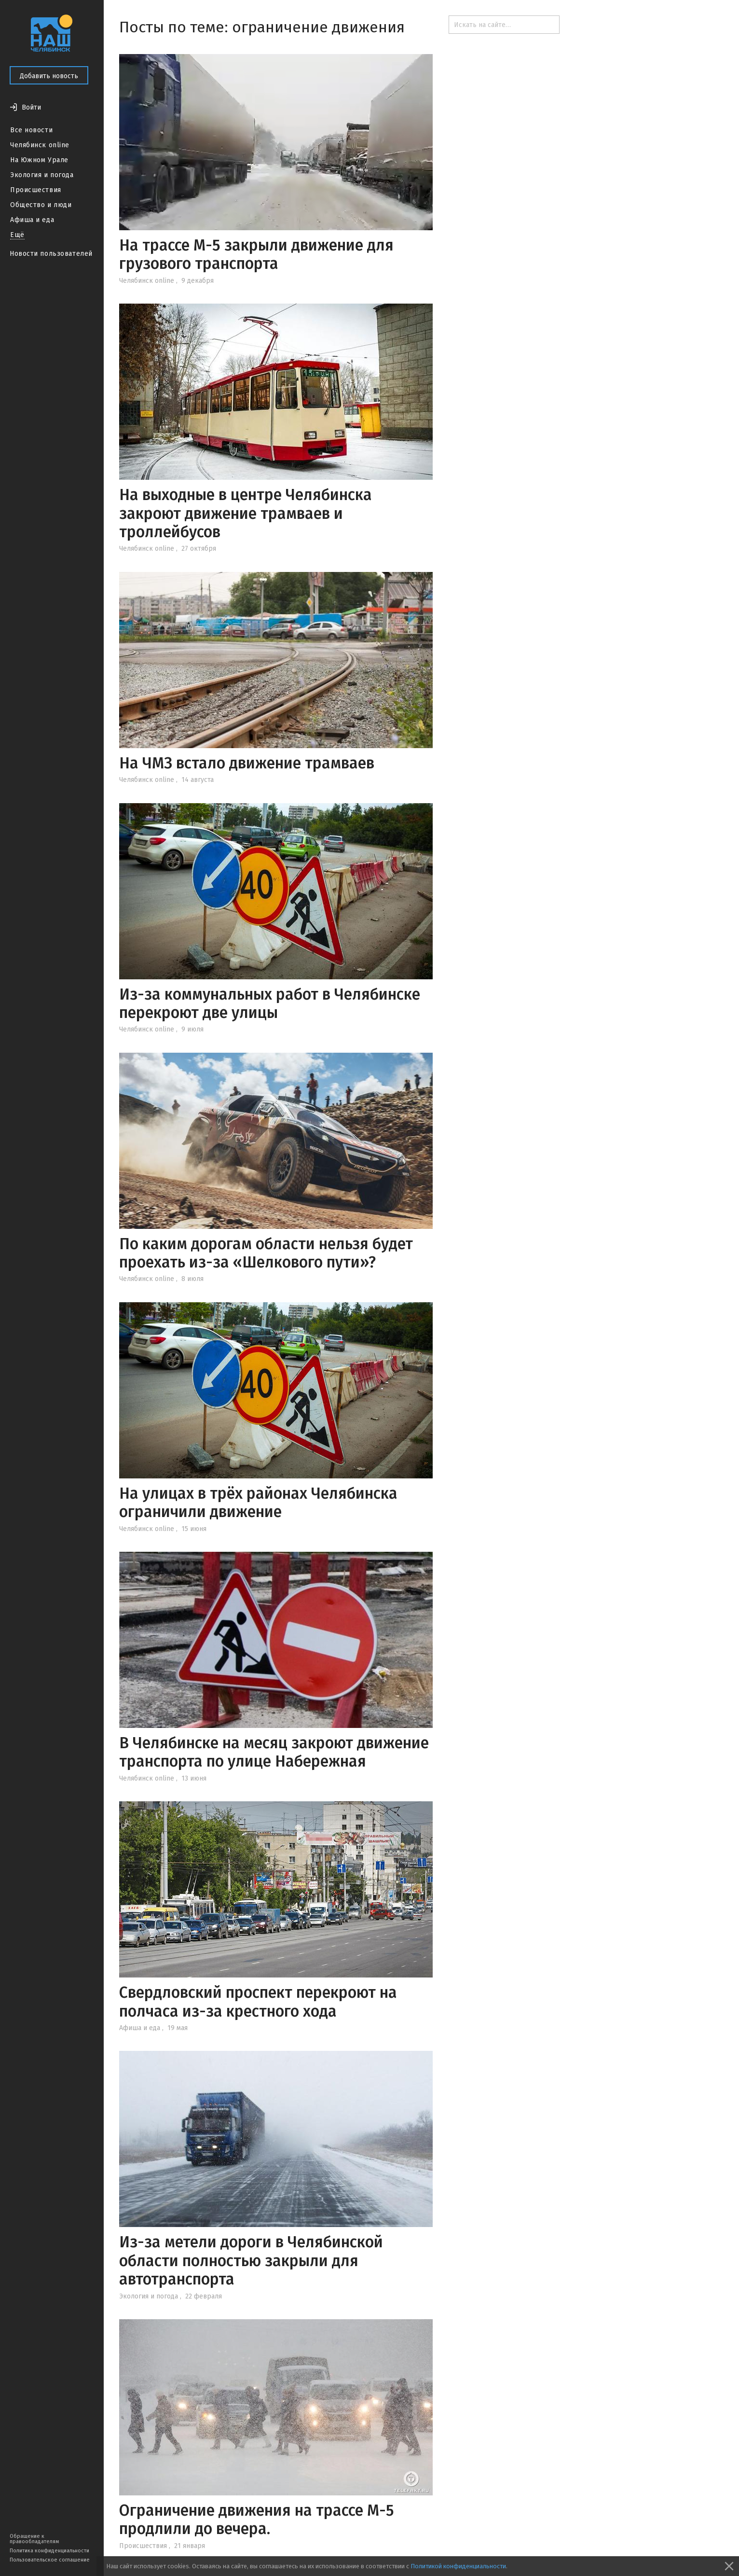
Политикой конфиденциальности (458, 2566)
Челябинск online (39, 145)
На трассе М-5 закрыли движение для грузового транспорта (256, 254)
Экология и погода (42, 175)
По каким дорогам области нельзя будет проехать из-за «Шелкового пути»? (266, 1253)
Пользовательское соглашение (50, 2559)
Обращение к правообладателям (34, 2539)
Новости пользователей (51, 254)
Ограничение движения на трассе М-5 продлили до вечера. (256, 2519)
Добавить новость (49, 76)
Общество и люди (40, 205)
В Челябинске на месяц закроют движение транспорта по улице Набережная (274, 1752)
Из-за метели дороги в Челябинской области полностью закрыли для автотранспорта (251, 2260)
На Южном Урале (39, 160)
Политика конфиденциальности (49, 2550)
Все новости (31, 130)
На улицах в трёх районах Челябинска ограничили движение (258, 1502)
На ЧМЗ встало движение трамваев (246, 763)
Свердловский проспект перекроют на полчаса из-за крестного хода (258, 2001)
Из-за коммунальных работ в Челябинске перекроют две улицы (269, 1003)
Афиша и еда (32, 220)
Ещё (17, 235)
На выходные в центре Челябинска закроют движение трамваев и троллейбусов (245, 513)
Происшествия (35, 190)
